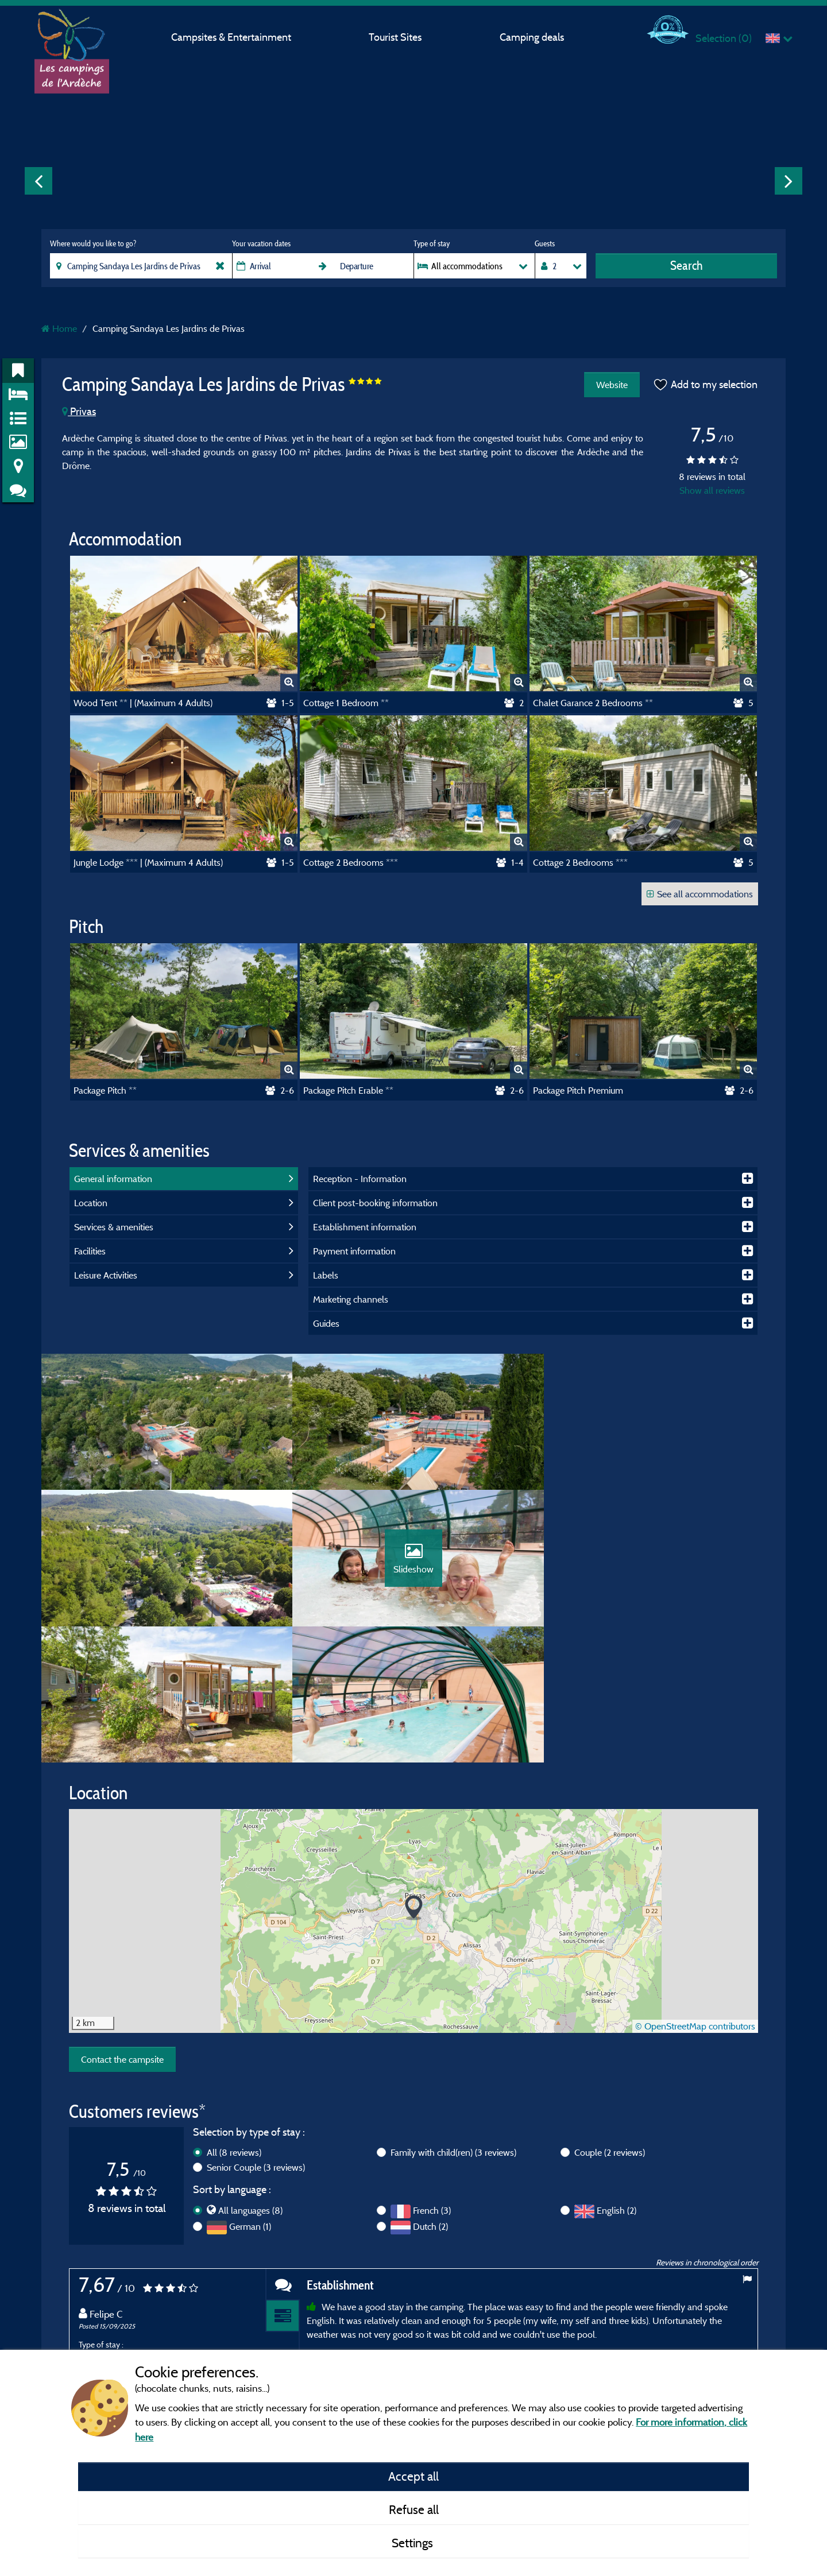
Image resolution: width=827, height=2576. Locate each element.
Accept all (413, 2476)
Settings (414, 2542)
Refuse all (414, 2509)
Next (788, 181)
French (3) (432, 2076)
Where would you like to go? (93, 243)
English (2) (616, 2076)
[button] (414, 1774)
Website (612, 384)
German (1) (250, 2092)
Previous (38, 181)
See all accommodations (700, 894)
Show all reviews (712, 490)
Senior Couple (256, 2034)
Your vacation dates (261, 243)
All (234, 2019)
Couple (609, 2019)
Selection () (723, 38)
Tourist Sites (395, 37)
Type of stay (431, 243)
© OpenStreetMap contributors (695, 1893)
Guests (545, 243)
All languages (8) (250, 2076)
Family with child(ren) (453, 2019)
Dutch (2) (430, 2092)
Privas (79, 411)
